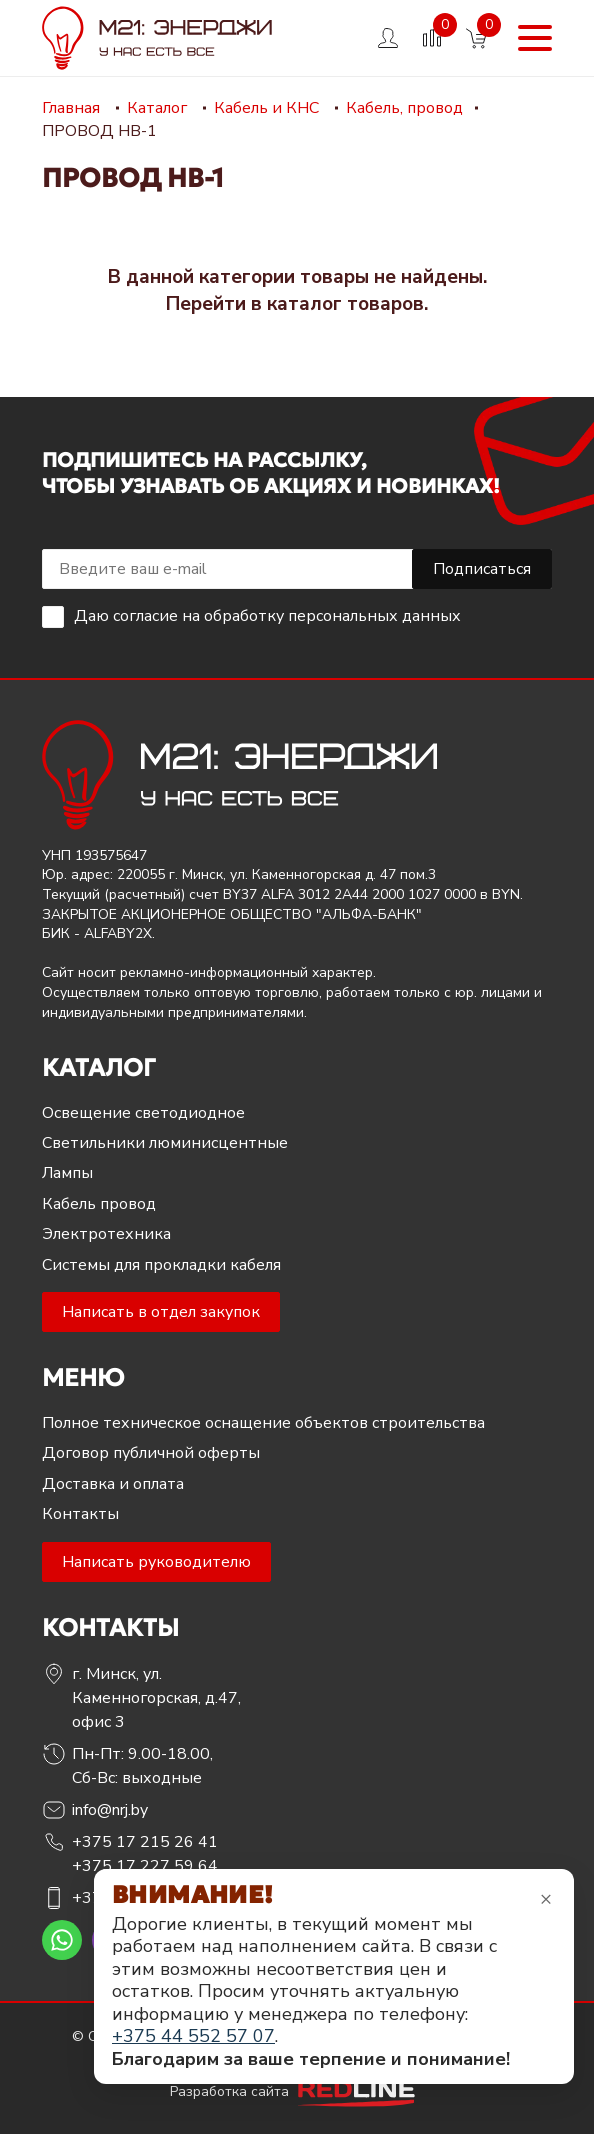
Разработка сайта (297, 2091)
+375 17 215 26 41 (145, 1842)
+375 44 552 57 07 (193, 2036)
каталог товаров (345, 304)
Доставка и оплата (113, 1484)
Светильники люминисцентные (165, 1143)
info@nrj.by (110, 1810)
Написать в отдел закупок (161, 1312)
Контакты (80, 1514)
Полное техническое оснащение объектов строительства (263, 1423)
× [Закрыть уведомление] (546, 1898)
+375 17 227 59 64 (145, 1866)
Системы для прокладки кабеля (161, 1265)
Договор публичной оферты (151, 1453)
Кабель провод (99, 1204)
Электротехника (106, 1234)
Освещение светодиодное (143, 1113)
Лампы (67, 1173)
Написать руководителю (156, 1562)
